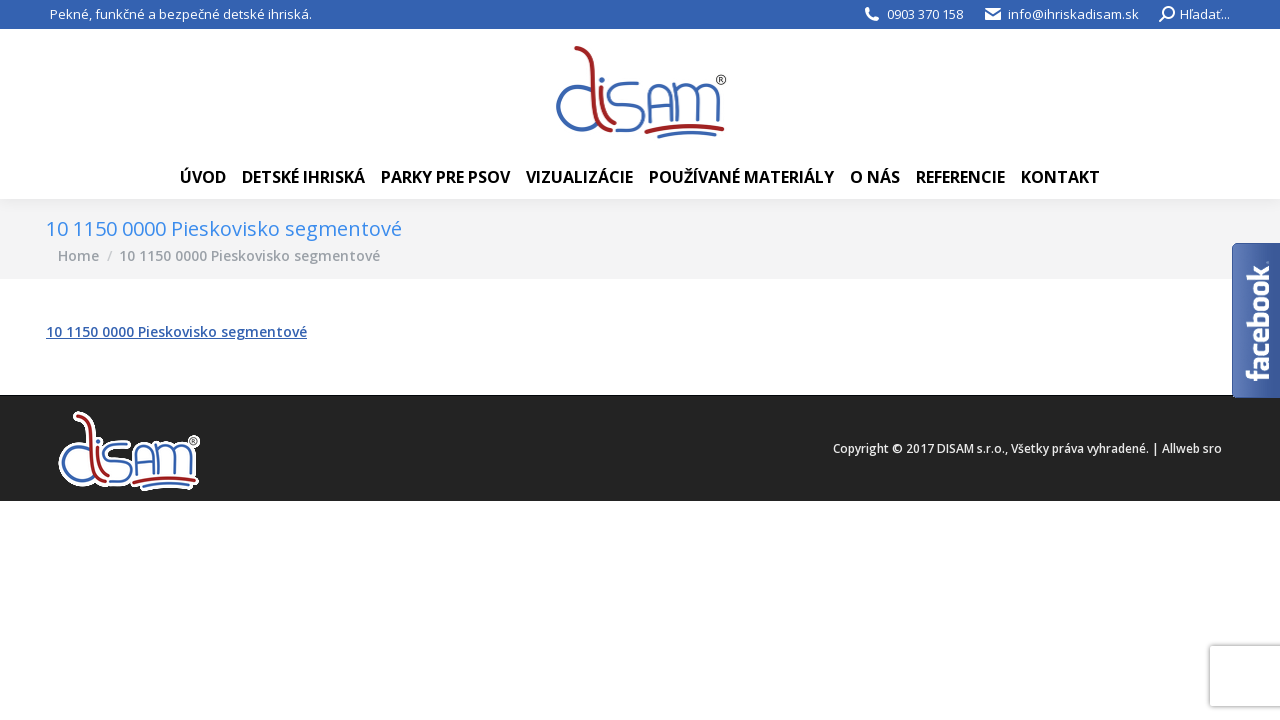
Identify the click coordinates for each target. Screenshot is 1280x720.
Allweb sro (1192, 448)
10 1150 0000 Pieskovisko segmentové (176, 331)
